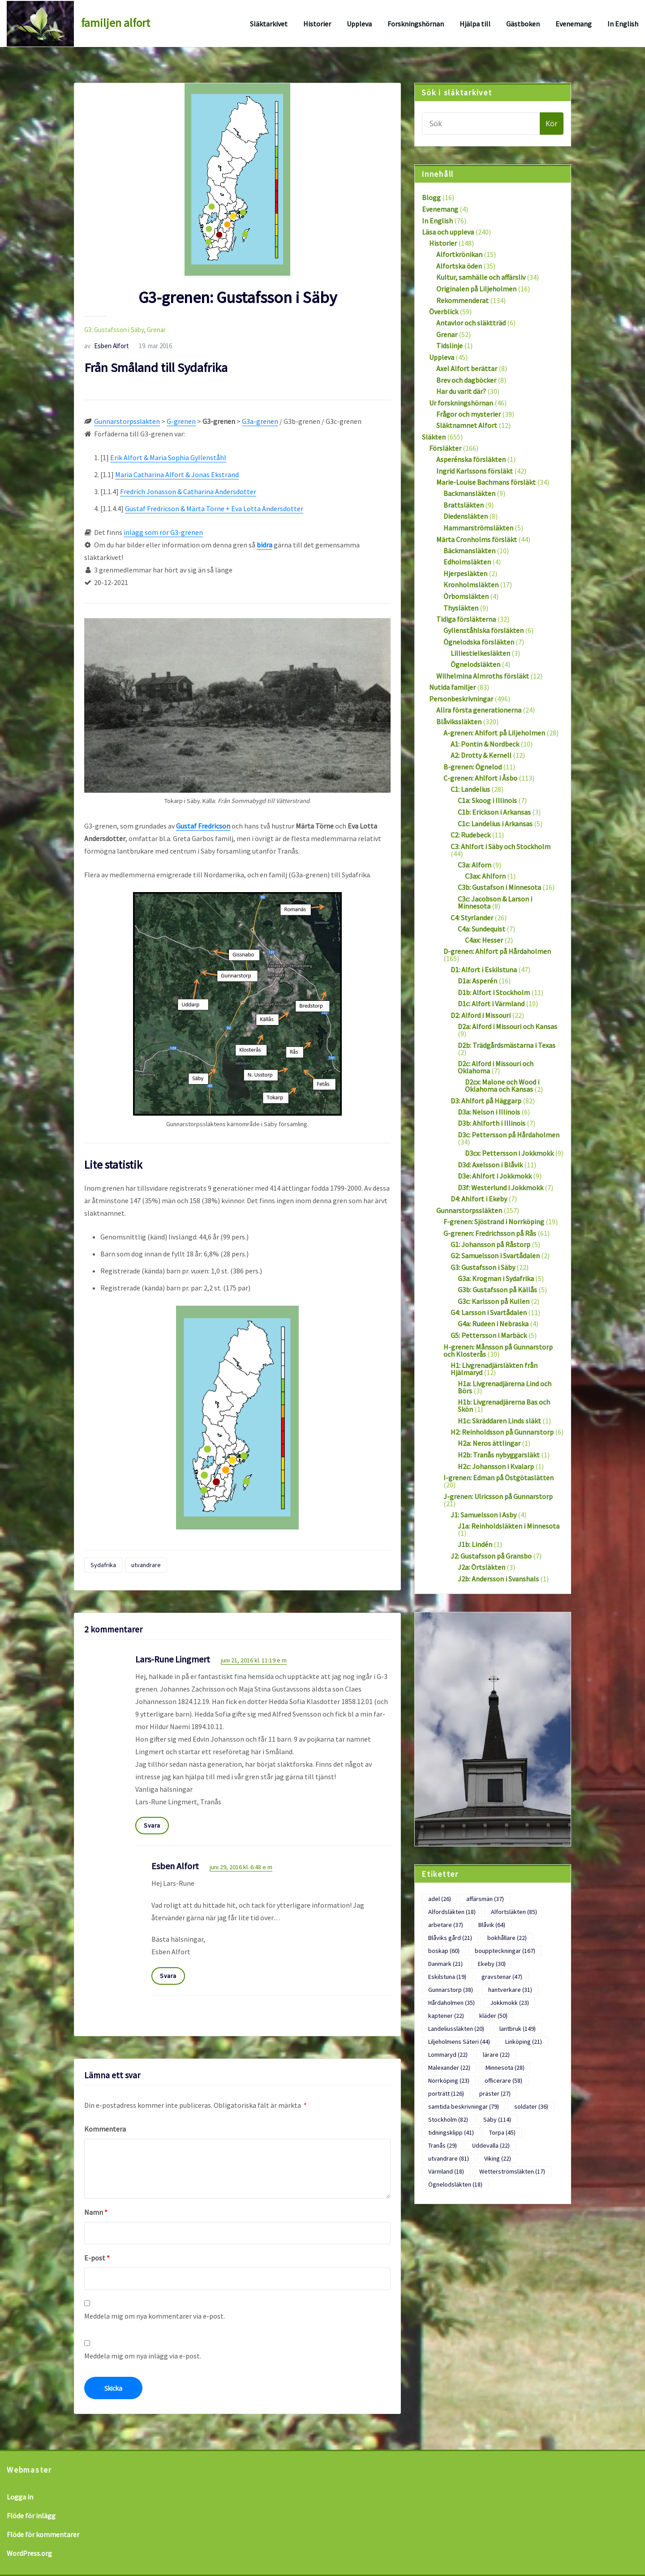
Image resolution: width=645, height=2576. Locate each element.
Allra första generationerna (478, 709)
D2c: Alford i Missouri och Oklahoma (495, 1067)
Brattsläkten (463, 504)
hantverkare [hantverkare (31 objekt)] (510, 1990)
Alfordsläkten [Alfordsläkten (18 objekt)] (452, 1912)
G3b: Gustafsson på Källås (497, 1289)
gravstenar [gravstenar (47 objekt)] (502, 1977)
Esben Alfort (106, 346)
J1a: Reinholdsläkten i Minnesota (508, 1525)
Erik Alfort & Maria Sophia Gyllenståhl (168, 457)
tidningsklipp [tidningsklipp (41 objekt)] (451, 2132)
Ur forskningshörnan (461, 402)
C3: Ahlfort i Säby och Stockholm (500, 846)
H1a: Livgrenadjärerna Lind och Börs (504, 1387)
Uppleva (359, 23)
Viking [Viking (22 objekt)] (497, 2158)
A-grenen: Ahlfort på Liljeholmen (494, 732)
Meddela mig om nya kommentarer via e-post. (154, 2315)
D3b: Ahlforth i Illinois (491, 1123)
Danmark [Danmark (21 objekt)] (445, 1964)
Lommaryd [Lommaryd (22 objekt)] (448, 2055)
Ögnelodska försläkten (478, 641)
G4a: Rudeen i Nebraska (493, 1323)
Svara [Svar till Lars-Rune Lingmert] (152, 1825)
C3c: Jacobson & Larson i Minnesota (495, 902)
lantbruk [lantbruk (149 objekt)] (517, 2029)
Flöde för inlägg (31, 2515)
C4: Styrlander (472, 917)
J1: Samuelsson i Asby (483, 1514)
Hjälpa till (475, 23)
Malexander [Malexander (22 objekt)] (449, 2067)
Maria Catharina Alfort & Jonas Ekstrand (177, 474)
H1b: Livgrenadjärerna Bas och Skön (504, 1405)
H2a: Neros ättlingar (489, 1443)
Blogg (431, 197)
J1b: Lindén (475, 1544)
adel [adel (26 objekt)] (439, 1899)
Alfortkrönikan (459, 254)
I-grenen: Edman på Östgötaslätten (498, 1477)
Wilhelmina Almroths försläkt (482, 675)
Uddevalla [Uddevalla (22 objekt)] (491, 2145)
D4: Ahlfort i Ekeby (479, 1198)
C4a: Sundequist (481, 928)
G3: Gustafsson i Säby (114, 329)
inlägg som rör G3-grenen (163, 532)
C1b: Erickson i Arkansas (494, 811)
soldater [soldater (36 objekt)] (531, 2106)
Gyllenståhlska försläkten (483, 630)
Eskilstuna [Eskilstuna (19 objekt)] (447, 1977)
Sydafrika (103, 1565)
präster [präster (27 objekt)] (495, 2093)
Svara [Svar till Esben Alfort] (168, 1976)
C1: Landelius (470, 789)
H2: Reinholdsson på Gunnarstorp (502, 1431)
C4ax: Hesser (484, 940)
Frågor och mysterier (468, 414)
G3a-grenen (260, 421)
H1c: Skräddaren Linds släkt (499, 1420)
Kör (552, 123)
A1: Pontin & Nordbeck (485, 743)
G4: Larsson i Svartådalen (489, 1312)
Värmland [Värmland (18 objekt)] (446, 2171)
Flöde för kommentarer (43, 2534)
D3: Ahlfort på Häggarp (486, 1100)
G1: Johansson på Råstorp (490, 1244)
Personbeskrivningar (461, 698)
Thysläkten (460, 607)
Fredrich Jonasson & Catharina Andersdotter (188, 491)
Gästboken (523, 23)
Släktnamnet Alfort (466, 425)
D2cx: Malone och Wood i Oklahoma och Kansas (502, 1085)
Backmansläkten (469, 493)
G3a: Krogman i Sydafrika (496, 1278)
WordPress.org (29, 2553)
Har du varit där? (461, 391)
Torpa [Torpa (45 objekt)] (502, 2132)
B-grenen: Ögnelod (472, 766)
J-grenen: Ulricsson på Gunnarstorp (498, 1496)
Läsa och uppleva (448, 231)
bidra (264, 544)
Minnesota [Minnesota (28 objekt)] (505, 2067)
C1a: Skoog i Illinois (487, 800)
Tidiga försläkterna (466, 619)
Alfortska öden (459, 265)
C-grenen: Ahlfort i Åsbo (480, 777)
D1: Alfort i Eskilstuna (484, 969)
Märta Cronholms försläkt (476, 539)
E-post (97, 2257)
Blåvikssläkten (459, 721)
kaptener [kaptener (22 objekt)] (446, 2016)
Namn (96, 2212)
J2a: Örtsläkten (481, 1567)
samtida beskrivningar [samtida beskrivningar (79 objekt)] (463, 2106)
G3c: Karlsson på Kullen (493, 1301)
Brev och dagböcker (466, 380)
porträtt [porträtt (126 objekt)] (446, 2093)
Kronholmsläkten (471, 584)
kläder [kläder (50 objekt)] (493, 2016)
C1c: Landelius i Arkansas (495, 823)
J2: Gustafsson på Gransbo (491, 1555)
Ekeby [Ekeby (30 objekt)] (492, 1964)
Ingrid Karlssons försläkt (474, 470)
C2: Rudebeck (470, 834)
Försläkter (445, 448)
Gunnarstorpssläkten (127, 421)
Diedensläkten (465, 516)
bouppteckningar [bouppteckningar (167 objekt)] (505, 1951)
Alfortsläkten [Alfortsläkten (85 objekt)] (514, 1912)
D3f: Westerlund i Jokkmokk (500, 1187)
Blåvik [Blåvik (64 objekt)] (491, 1925)
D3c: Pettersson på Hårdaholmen (508, 1134)
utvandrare (146, 1565)
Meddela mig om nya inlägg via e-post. (142, 2355)
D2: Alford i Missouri (481, 1015)
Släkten (434, 436)
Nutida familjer (452, 687)
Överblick (443, 311)
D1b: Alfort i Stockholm (494, 992)
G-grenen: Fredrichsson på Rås (489, 1233)
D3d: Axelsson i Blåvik (490, 1164)
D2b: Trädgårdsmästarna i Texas (506, 1045)
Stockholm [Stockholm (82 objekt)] (448, 2119)
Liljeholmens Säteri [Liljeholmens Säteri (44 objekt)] (459, 2042)
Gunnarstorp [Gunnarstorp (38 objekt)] (450, 1990)
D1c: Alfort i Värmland (491, 1003)
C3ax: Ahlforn (485, 875)
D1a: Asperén (477, 980)
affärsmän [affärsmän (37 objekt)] (485, 1899)
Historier (317, 23)
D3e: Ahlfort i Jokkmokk (495, 1175)
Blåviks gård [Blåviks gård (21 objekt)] (450, 1938)
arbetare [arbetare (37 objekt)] (445, 1925)
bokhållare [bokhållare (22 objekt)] (507, 1938)
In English (622, 23)
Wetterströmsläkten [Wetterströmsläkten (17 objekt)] (512, 2171)
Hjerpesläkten (465, 573)
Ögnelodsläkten (475, 664)
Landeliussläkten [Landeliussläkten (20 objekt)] (456, 2029)
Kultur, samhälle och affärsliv (480, 277)
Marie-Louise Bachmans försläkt (486, 482)
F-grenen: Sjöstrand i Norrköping (493, 1221)
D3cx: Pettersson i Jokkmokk (509, 1153)
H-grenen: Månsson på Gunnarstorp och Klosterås (498, 1350)
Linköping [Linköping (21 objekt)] (523, 2042)
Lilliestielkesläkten (480, 653)
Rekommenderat (462, 300)
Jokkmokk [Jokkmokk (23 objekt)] (509, 2003)
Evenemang (573, 23)
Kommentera (105, 2128)
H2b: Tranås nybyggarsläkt (499, 1454)
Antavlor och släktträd (471, 322)
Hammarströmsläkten (478, 527)
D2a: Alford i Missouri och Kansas (507, 1026)
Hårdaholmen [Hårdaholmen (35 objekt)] (451, 2003)
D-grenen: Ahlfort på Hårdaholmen (497, 951)
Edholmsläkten (467, 561)
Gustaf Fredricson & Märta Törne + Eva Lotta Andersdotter (214, 508)
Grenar (156, 329)
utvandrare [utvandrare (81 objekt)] (448, 2158)
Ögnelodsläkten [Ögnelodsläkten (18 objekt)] (455, 2184)
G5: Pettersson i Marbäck (489, 1335)
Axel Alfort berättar (466, 368)
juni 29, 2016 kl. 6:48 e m (241, 1867)
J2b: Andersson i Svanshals (498, 1578)
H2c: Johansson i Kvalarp (496, 1466)
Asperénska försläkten (471, 459)
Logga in (20, 2496)
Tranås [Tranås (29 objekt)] (442, 2145)
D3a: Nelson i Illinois (489, 1111)
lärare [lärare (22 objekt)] (496, 2055)
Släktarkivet (269, 23)
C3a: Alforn (474, 864)
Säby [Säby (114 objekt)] (497, 2119)
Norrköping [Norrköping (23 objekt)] (448, 2080)
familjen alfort (115, 23)
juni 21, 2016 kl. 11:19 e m (254, 1660)
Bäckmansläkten (469, 550)
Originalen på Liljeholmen (476, 288)
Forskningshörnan (415, 23)
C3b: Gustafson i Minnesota (499, 887)
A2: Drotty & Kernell (481, 755)
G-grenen (181, 421)
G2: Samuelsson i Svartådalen (495, 1255)
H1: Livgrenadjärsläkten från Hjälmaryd (494, 1369)
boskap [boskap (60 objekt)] (444, 1951)
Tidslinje (449, 345)
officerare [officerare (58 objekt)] (503, 2080)
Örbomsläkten (466, 596)
